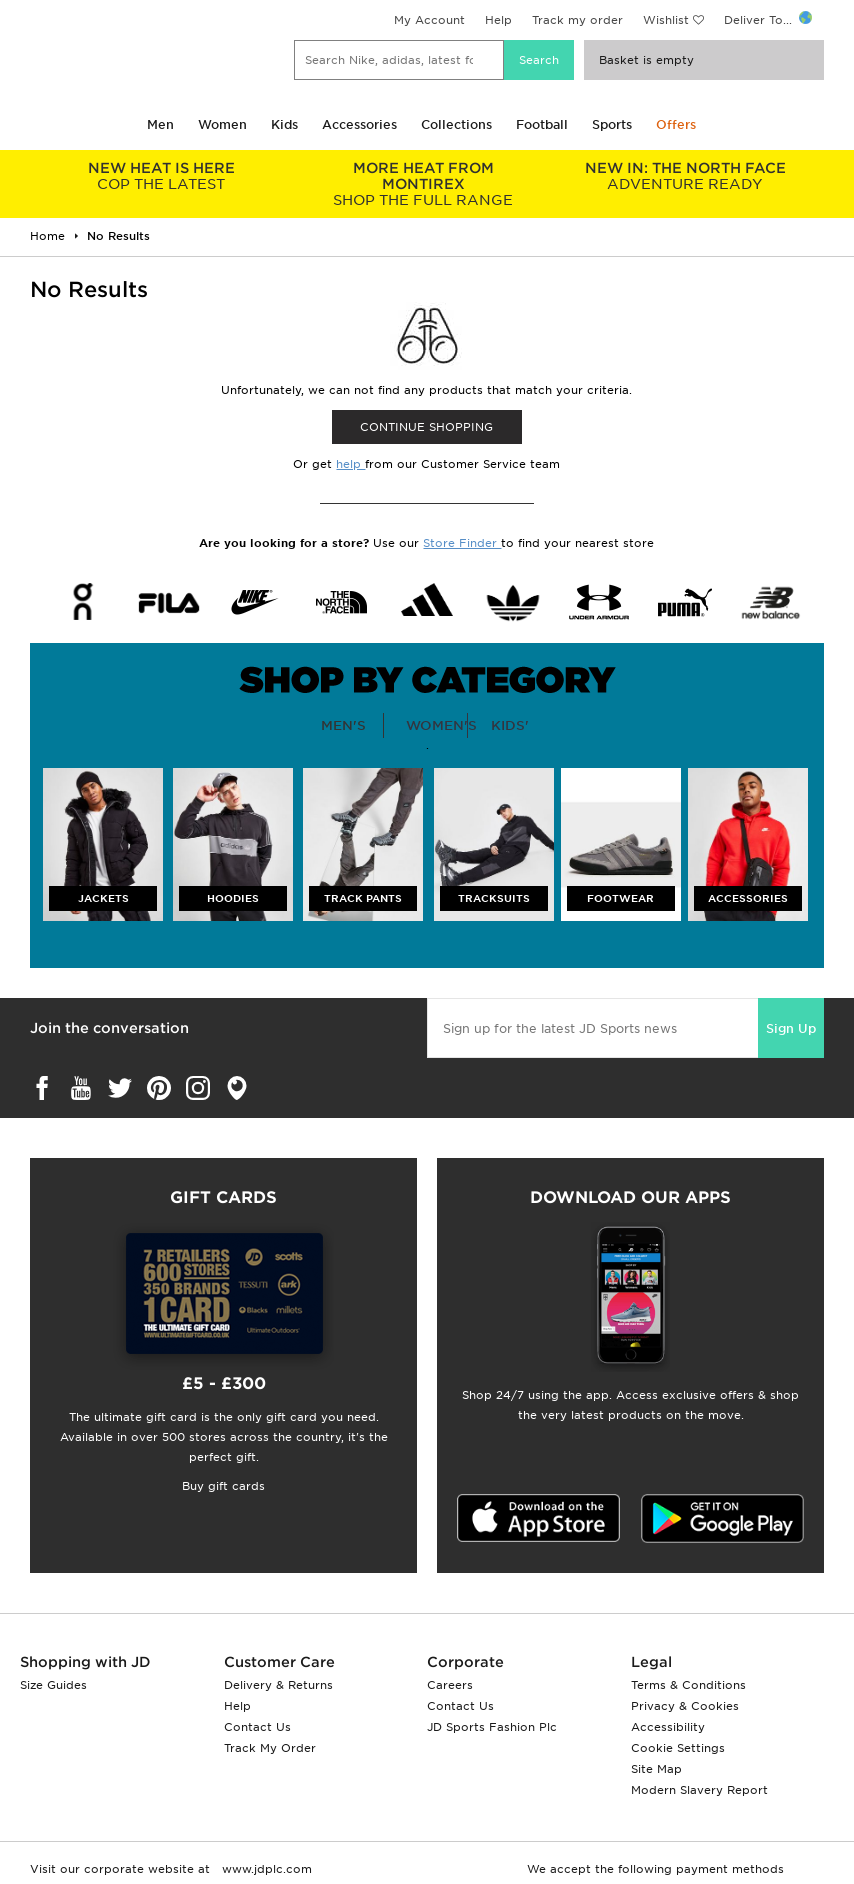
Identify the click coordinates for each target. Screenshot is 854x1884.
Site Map (656, 1769)
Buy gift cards (223, 1486)
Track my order (577, 20)
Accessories (359, 124)
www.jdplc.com (265, 1869)
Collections (456, 124)
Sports (612, 124)
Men (160, 124)
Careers (450, 1685)
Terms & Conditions (688, 1685)
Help (498, 20)
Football (542, 124)
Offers (676, 124)
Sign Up (791, 1028)
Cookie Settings (678, 1748)
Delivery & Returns (278, 1685)
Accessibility (668, 1727)
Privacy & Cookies (685, 1706)
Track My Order (270, 1748)
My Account (429, 20)
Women (222, 124)
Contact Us (257, 1727)
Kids (284, 124)
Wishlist (666, 20)
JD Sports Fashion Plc (492, 1727)
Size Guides (53, 1685)
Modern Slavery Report (699, 1790)
